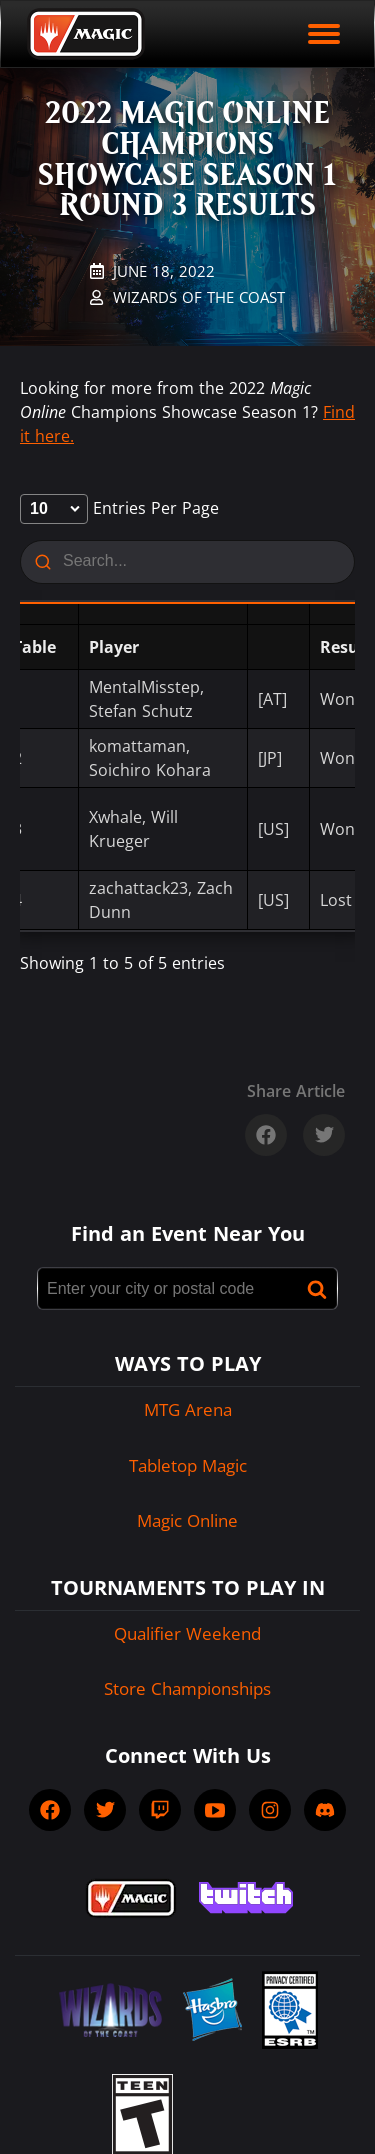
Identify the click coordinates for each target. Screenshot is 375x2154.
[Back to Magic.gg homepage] (86, 34)
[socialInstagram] (270, 1810)
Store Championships (187, 1688)
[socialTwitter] (105, 1810)
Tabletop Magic (188, 1465)
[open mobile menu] (324, 34)
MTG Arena (188, 1409)
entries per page (119, 508)
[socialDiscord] (325, 1810)
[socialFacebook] (50, 1810)
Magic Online (187, 1520)
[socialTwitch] (160, 1810)
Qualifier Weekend (187, 1633)
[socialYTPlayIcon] (215, 1810)
